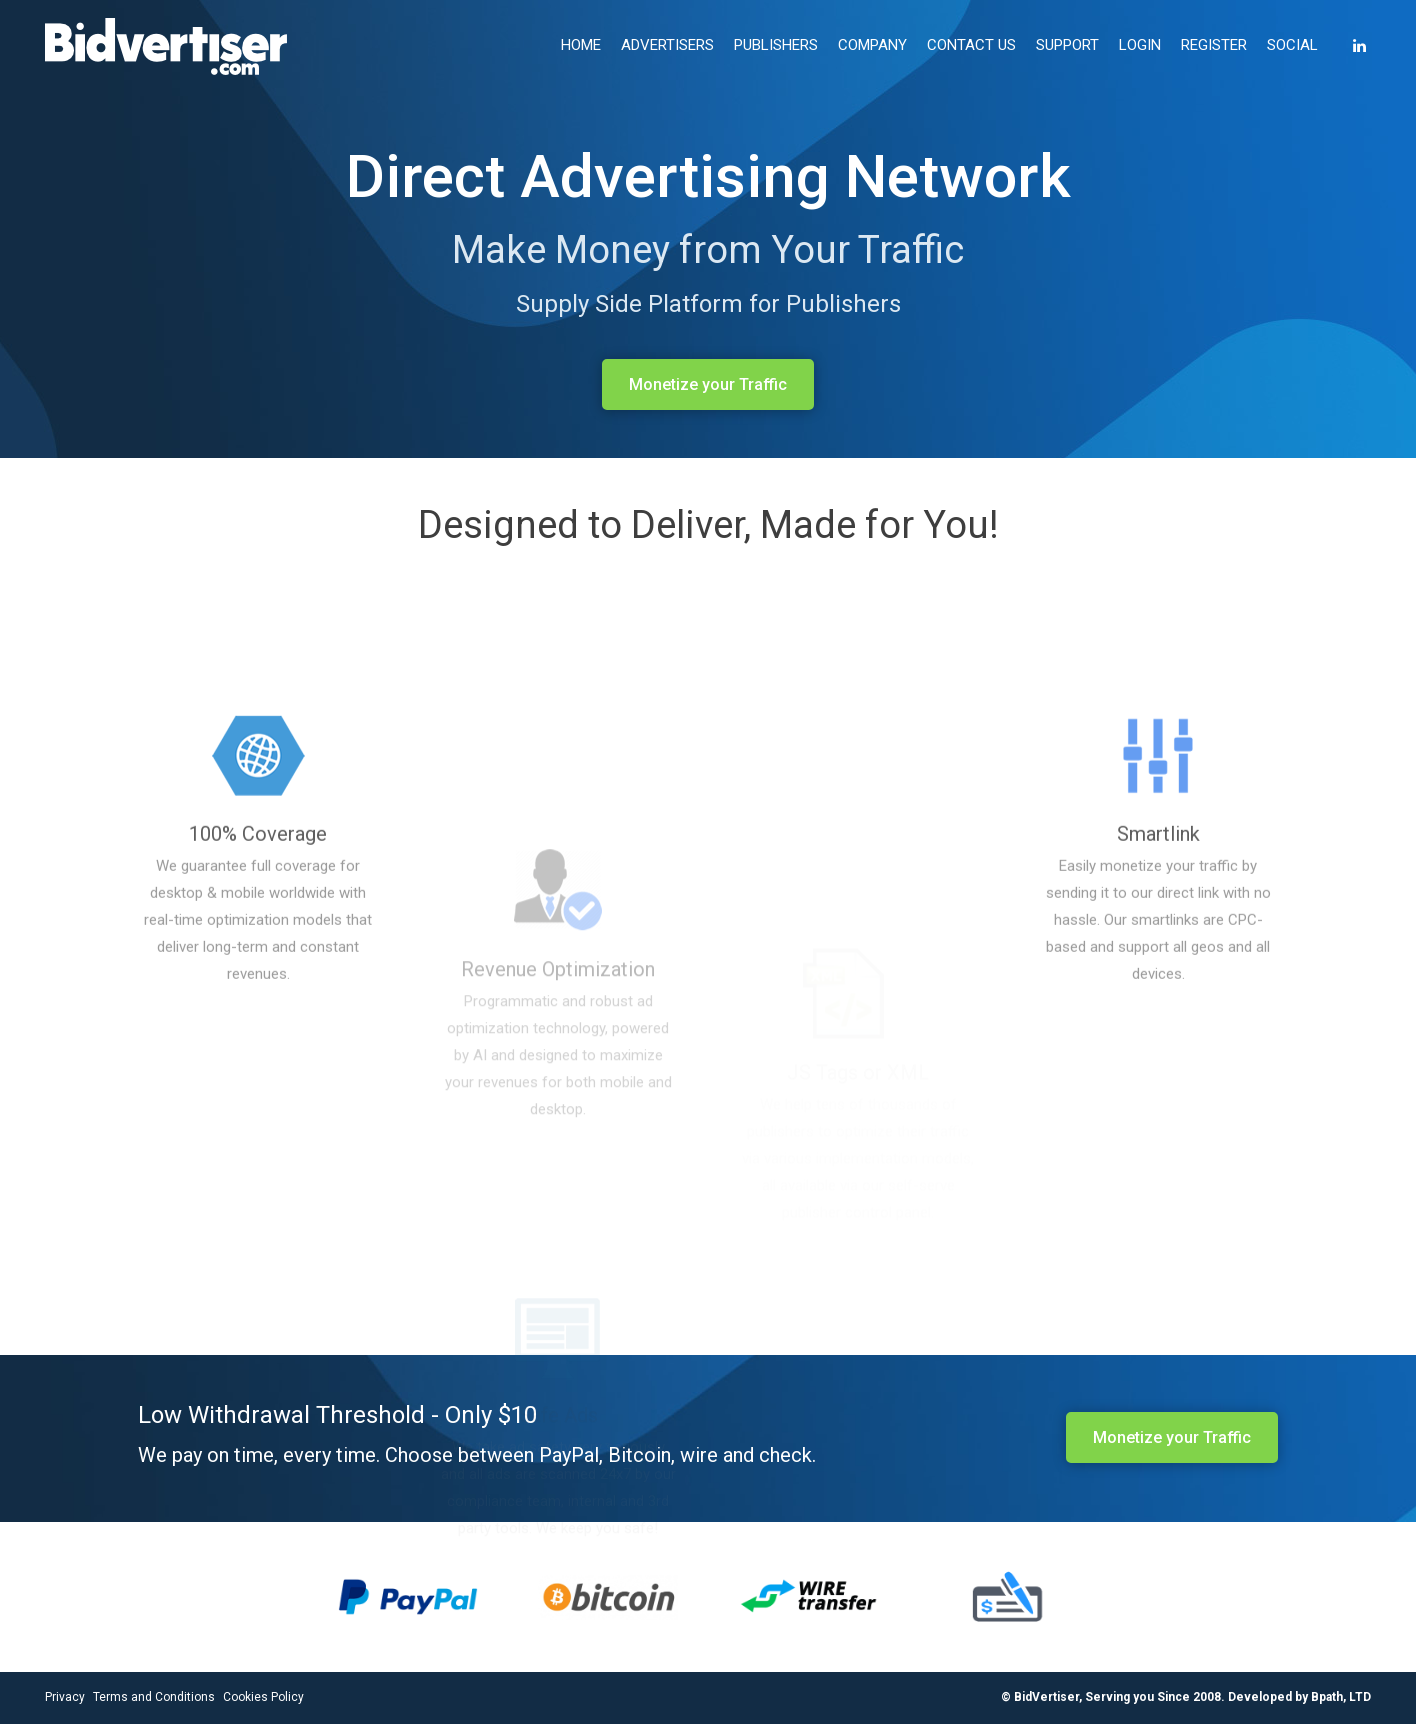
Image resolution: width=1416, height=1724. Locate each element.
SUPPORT (1067, 45)
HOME (581, 45)
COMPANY (872, 45)
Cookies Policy (263, 1697)
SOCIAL (1292, 45)
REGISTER (1214, 45)
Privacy (65, 1697)
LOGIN (1140, 45)
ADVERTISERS (667, 45)
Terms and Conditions (154, 1697)
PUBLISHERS (776, 45)
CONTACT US (971, 45)
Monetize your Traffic (708, 384)
